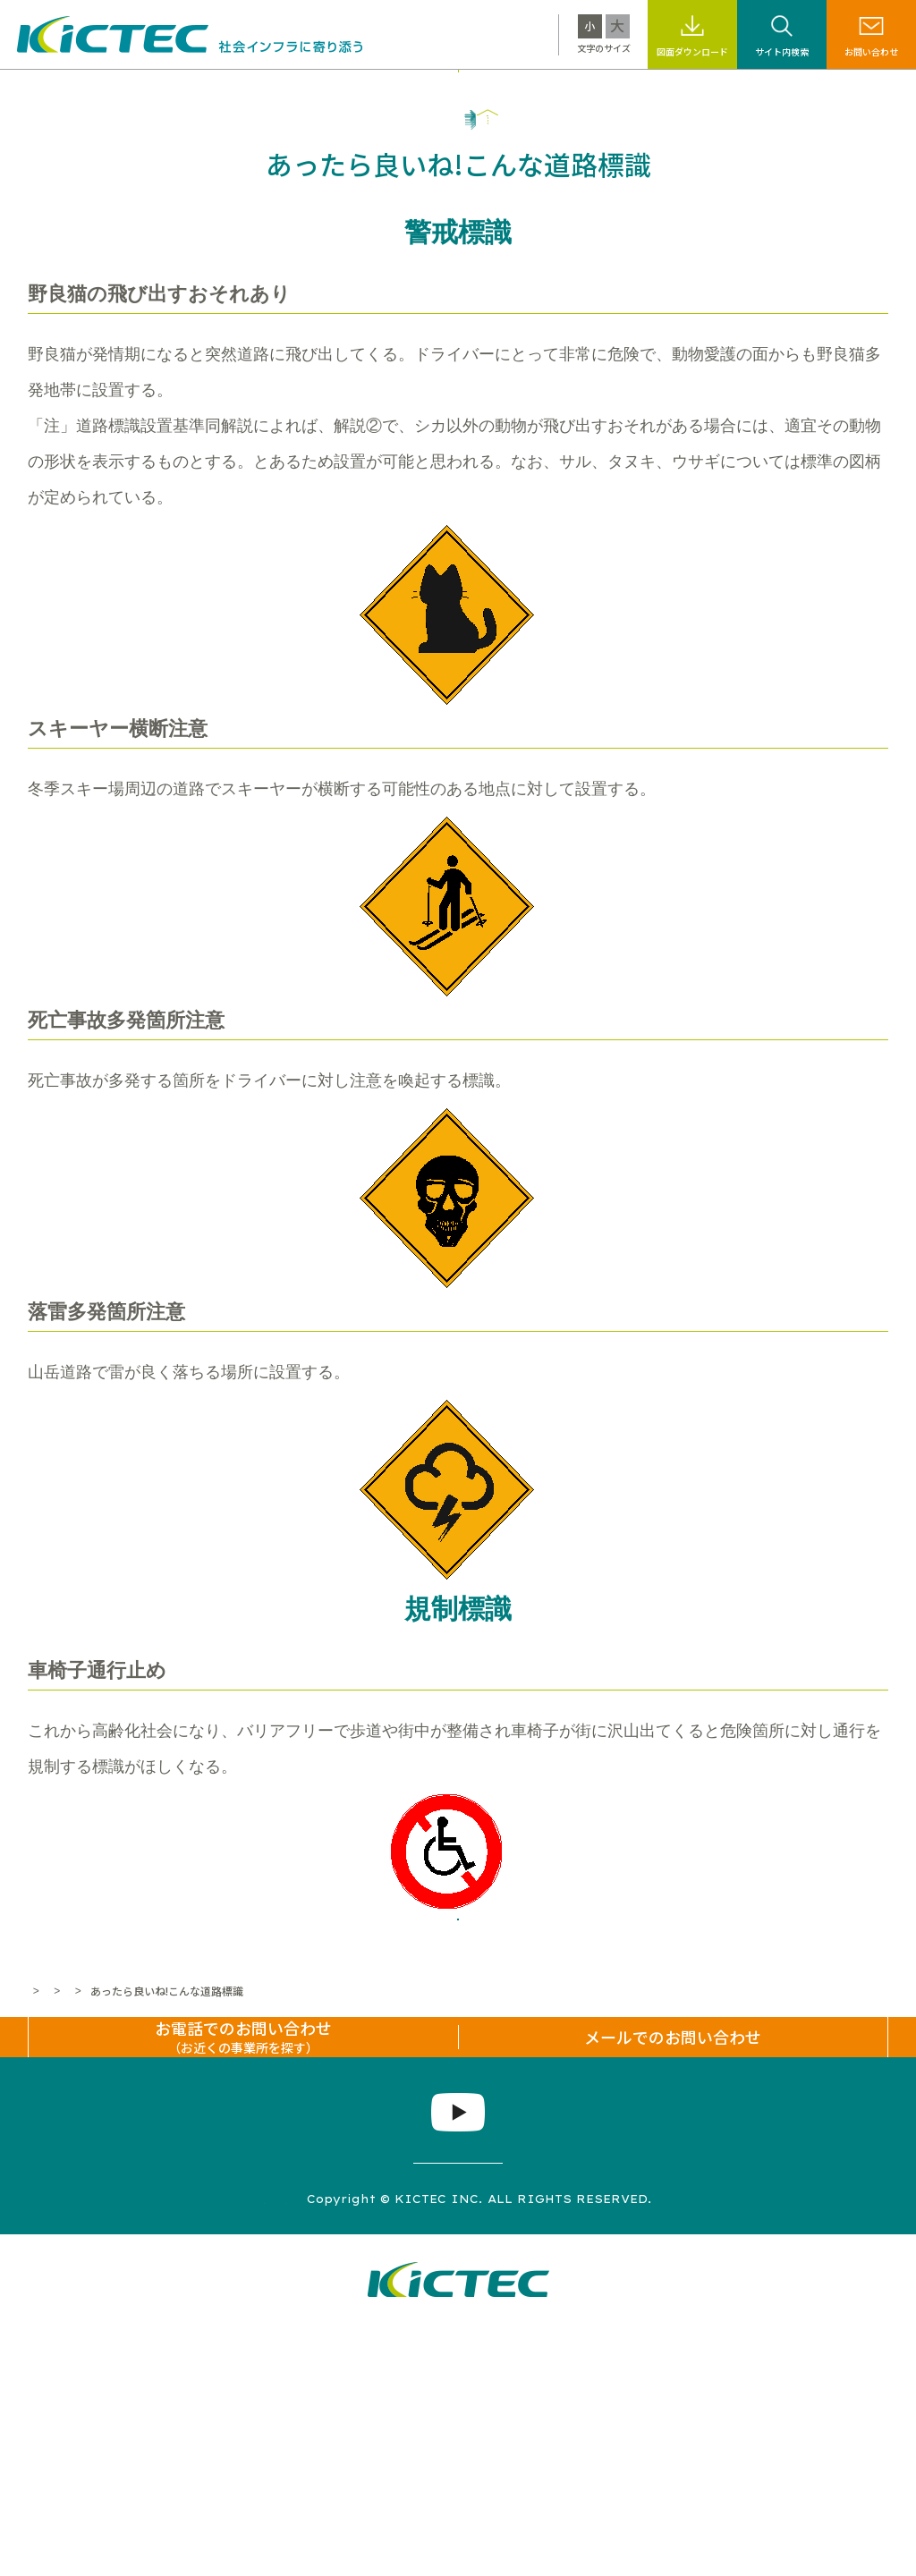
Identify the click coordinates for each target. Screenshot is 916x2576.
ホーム (44, 2157)
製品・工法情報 (270, 91)
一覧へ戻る (458, 2062)
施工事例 (364, 91)
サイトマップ (192, 2448)
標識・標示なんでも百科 (608, 91)
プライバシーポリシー (328, 2448)
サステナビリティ (464, 91)
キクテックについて (144, 91)
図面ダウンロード (692, 51)
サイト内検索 (782, 51)
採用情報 (727, 91)
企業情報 (803, 91)
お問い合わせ (871, 51)
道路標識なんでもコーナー (283, 2157)
